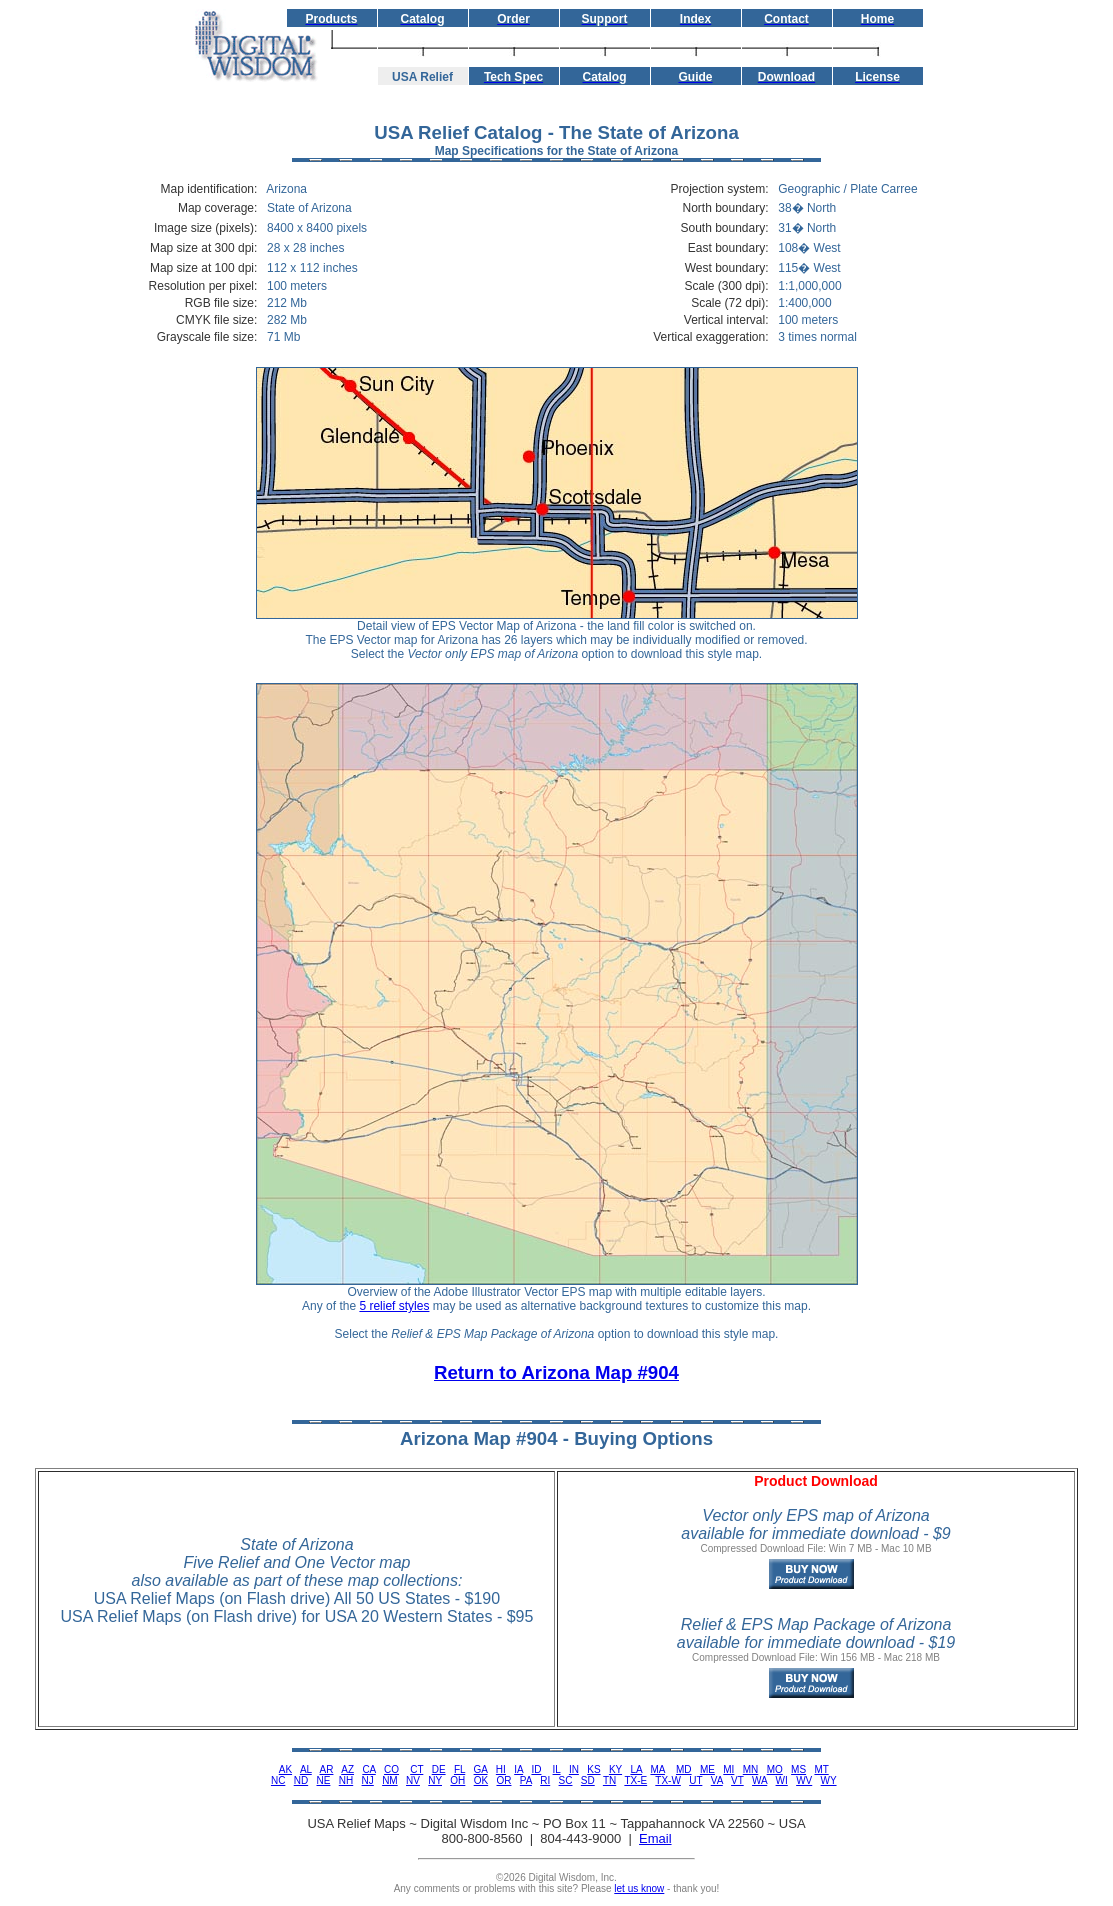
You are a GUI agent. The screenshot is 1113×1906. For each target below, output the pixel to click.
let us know (639, 1888)
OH (457, 1780)
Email (655, 1838)
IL (557, 1769)
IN (574, 1769)
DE (439, 1769)
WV (804, 1780)
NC (278, 1780)
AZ (347, 1769)
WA (759, 1780)
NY (435, 1780)
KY (615, 1769)
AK (285, 1769)
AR (327, 1769)
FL (459, 1769)
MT (821, 1769)
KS (593, 1769)
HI (501, 1769)
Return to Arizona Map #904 (556, 1372)
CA (368, 1769)
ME (707, 1769)
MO (775, 1769)
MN (751, 1769)
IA (518, 1769)
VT (737, 1780)
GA (481, 1769)
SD (588, 1780)
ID (536, 1769)
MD (684, 1769)
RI (545, 1780)
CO (391, 1769)
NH (346, 1780)
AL (306, 1769)
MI (728, 1769)
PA (526, 1780)
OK (481, 1780)
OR (503, 1780)
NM (390, 1780)
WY (829, 1780)
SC (566, 1780)
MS (798, 1769)
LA (636, 1769)
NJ (368, 1780)
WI (782, 1780)
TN (609, 1780)
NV (413, 1780)
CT (416, 1769)
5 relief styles (394, 1306)
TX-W (668, 1780)
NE (324, 1780)
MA (657, 1769)
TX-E (635, 1780)
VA (717, 1780)
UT (695, 1780)
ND (301, 1780)
